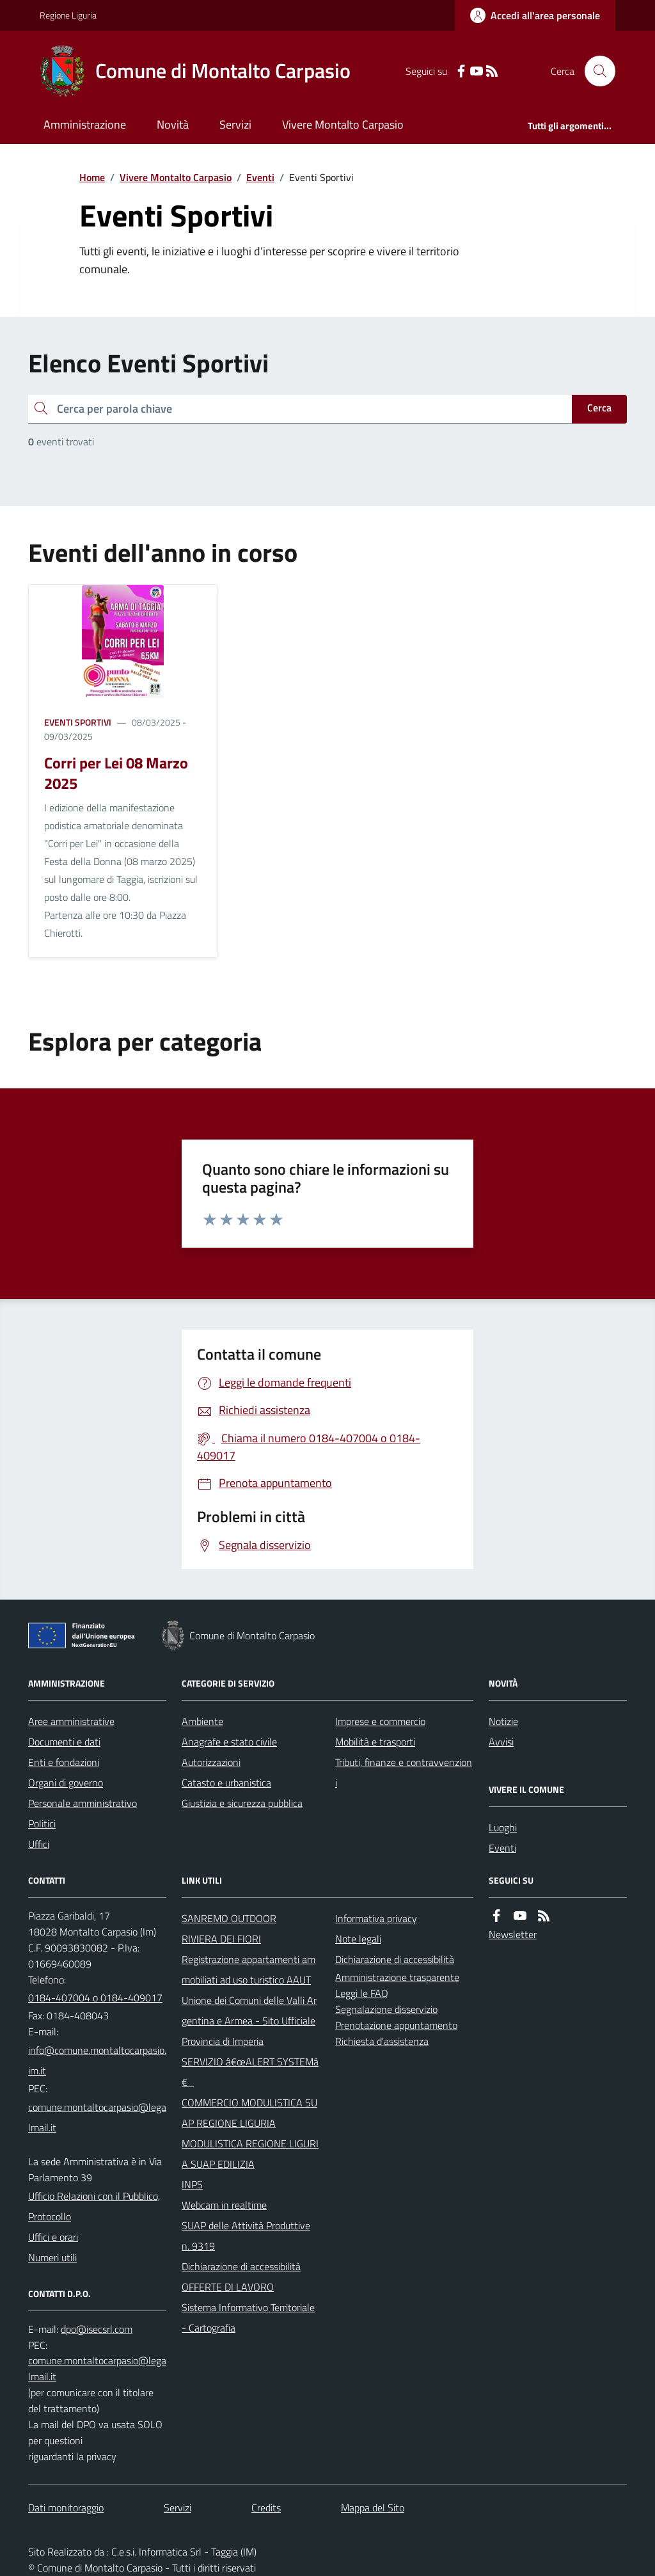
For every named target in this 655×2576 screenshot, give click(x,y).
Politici (42, 1823)
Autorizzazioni (211, 1762)
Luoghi (503, 1827)
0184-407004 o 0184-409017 (95, 1997)
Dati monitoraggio (66, 2507)
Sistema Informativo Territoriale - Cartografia (248, 2317)
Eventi (260, 177)
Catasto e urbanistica (226, 1782)
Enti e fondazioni (63, 1762)
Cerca (599, 407)
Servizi (235, 124)
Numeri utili (52, 2257)
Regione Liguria (68, 15)
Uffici (38, 1844)
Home (92, 177)
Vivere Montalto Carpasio (343, 124)
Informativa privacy (376, 1918)
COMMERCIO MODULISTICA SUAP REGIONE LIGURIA (249, 2113)
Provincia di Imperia (223, 2041)
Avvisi (501, 1741)
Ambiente (202, 1721)
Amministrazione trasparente (397, 1977)
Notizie (503, 1721)
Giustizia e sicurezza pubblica (242, 1803)
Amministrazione (84, 124)
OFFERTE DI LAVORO (228, 2286)
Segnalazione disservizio (386, 2009)
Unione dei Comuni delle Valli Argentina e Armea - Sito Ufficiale (249, 2010)
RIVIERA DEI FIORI (221, 1938)
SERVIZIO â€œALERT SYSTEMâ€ (250, 2072)
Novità (173, 124)
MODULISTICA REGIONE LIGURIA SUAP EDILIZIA (250, 2154)
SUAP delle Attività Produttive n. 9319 (246, 2236)
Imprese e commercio (380, 1721)
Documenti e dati (64, 1741)
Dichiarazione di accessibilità (241, 2266)
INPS (192, 2184)
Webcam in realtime (224, 2205)
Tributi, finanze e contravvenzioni (403, 1772)
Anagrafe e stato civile (229, 1741)
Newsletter (513, 1934)
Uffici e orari (53, 2237)
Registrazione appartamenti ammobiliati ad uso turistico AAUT (248, 1969)
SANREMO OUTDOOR (229, 1918)
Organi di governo (65, 1782)
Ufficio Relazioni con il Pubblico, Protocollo (94, 2206)
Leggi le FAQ (361, 1993)
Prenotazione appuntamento (396, 2025)
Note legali (358, 1938)
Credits (266, 2507)
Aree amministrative (71, 1721)
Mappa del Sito (372, 2507)
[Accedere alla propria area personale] (535, 15)
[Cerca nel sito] (594, 71)
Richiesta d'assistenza (382, 2041)
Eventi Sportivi (77, 722)
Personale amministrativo (82, 1803)
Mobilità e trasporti (375, 1741)
